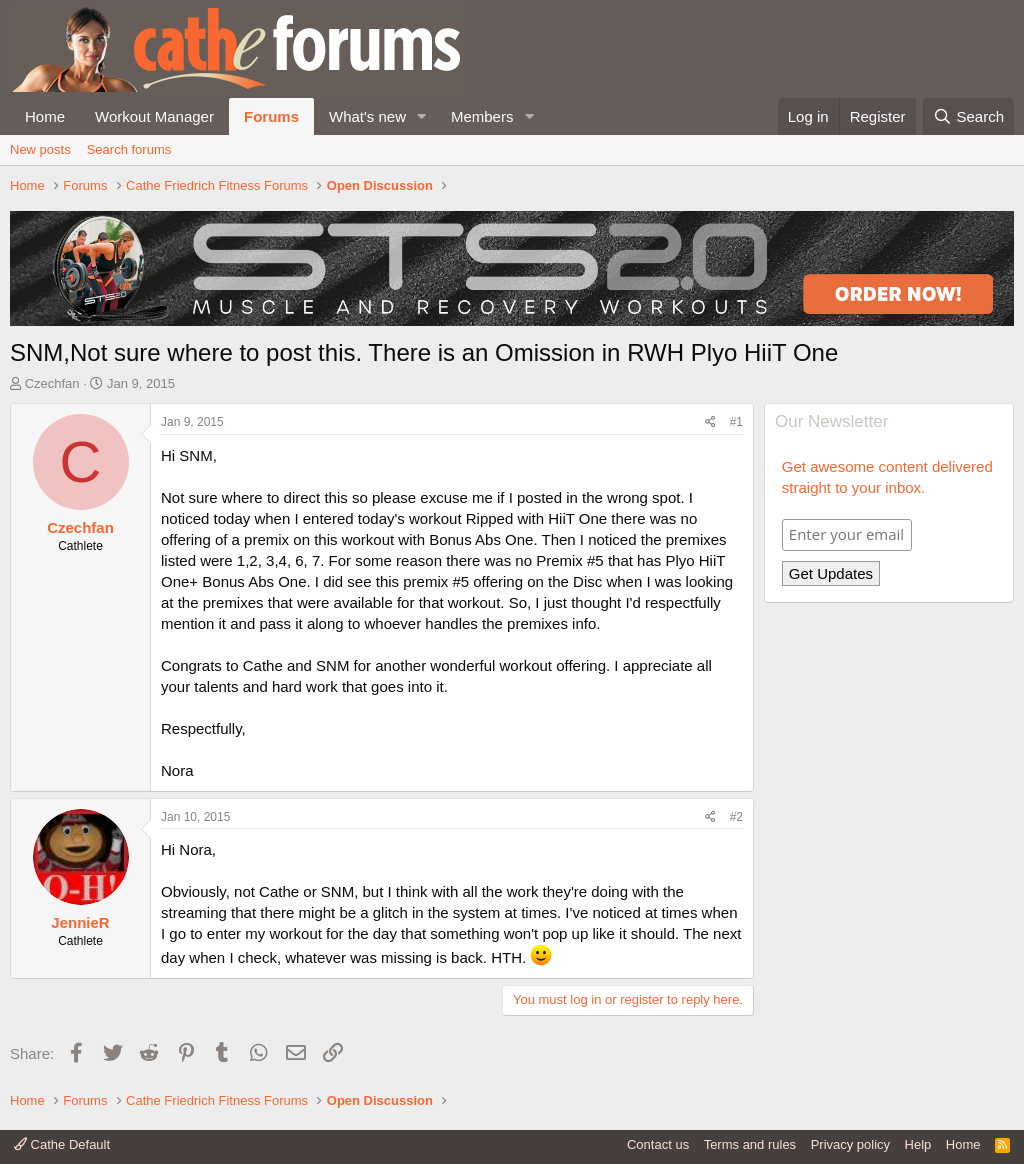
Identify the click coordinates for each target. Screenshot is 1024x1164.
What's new (367, 116)
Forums (271, 116)
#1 (736, 422)
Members (482, 116)
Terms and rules (750, 1144)
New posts (40, 149)
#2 (736, 817)
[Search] (968, 116)
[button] (422, 116)
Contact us (658, 1144)
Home (45, 116)
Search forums (129, 149)
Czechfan (52, 383)
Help (918, 1144)
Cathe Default (62, 1144)
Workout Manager (154, 116)
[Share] (710, 422)
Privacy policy (850, 1144)
